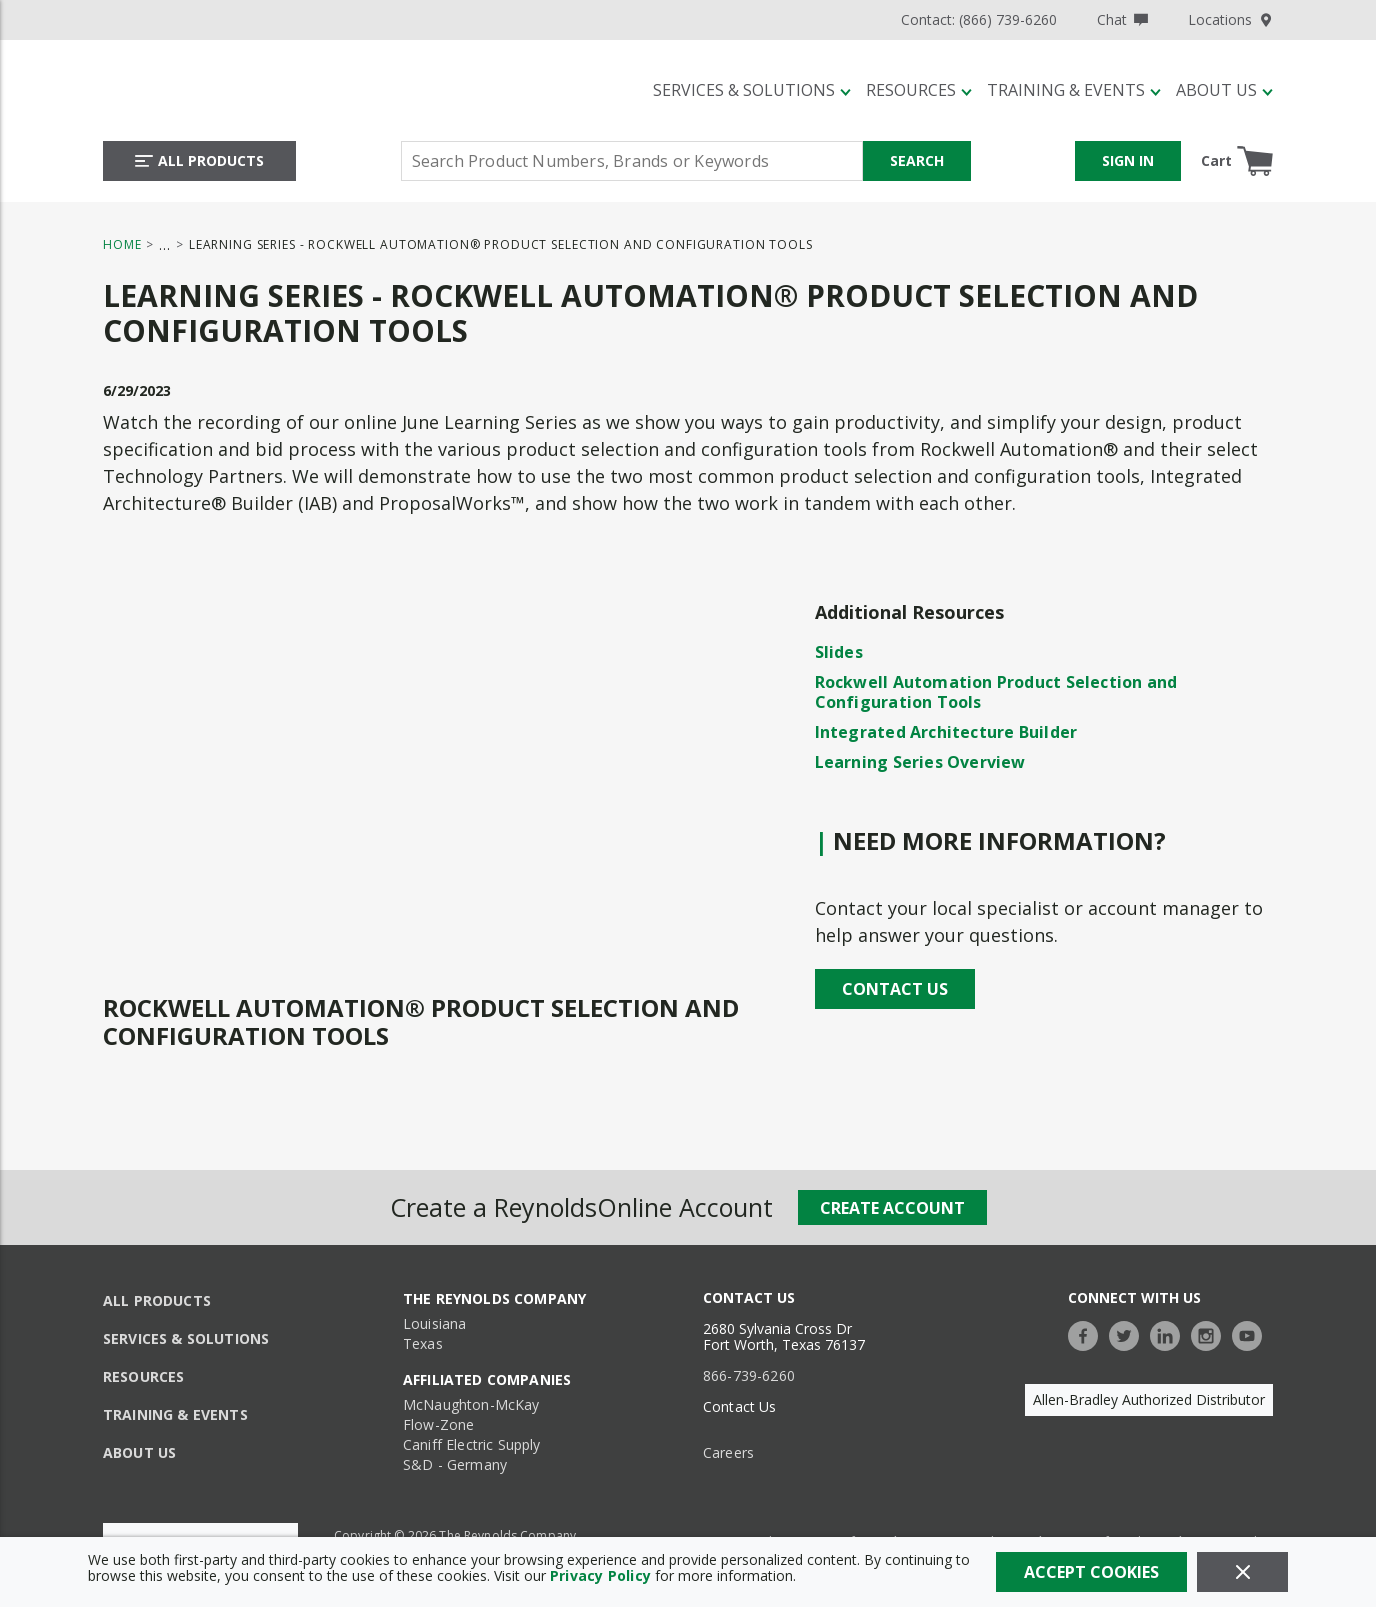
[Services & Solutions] (752, 90)
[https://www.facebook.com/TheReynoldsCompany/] (1088, 1333)
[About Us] (1224, 90)
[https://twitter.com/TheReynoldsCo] (1129, 1333)
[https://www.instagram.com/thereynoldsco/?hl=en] (1211, 1333)
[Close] (1242, 1572)
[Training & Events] (1074, 90)
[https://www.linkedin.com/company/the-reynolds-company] (1170, 1333)
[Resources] (919, 90)
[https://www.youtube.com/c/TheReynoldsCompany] (1252, 1333)
